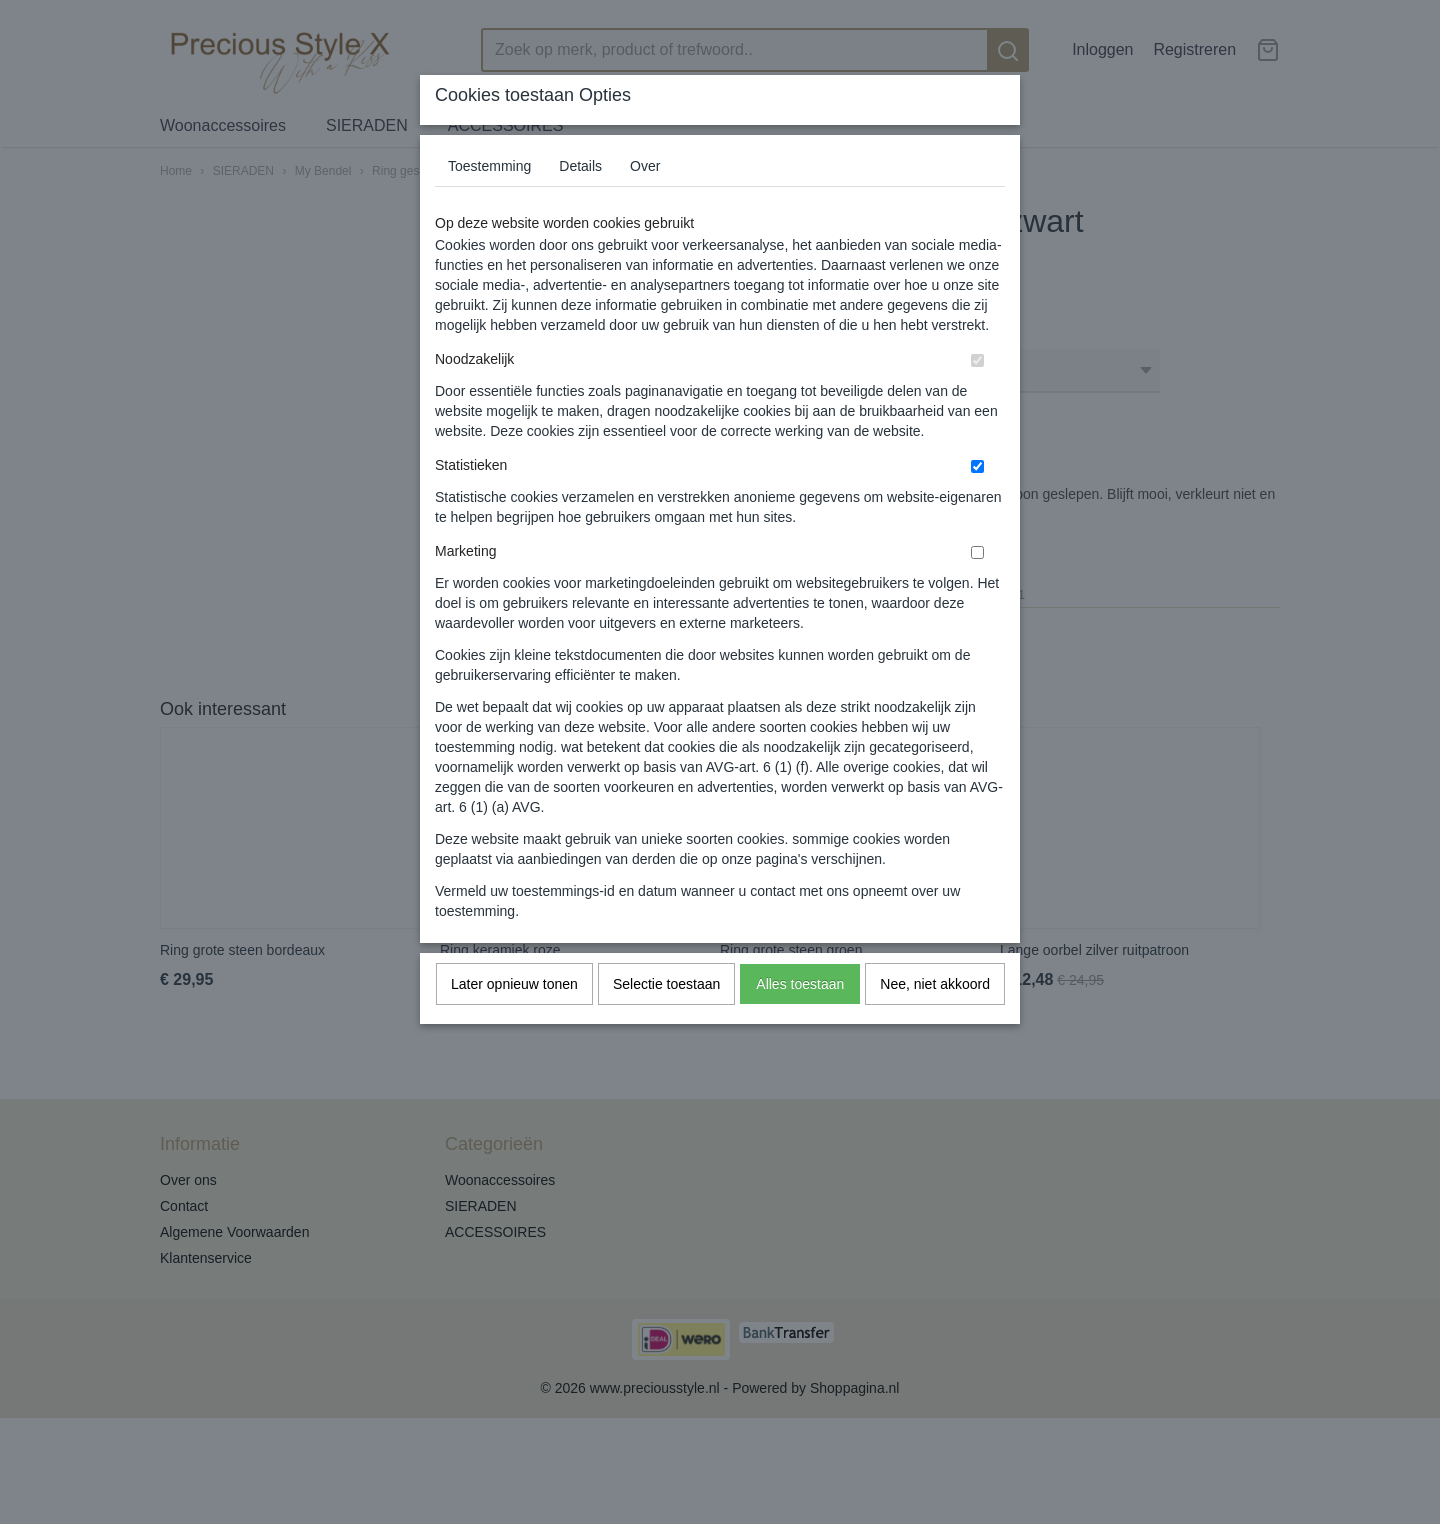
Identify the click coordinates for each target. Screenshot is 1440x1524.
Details (580, 166)
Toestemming (489, 166)
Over (645, 166)
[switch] (977, 360)
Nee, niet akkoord (935, 984)
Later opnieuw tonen (514, 984)
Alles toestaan (800, 984)
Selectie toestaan (666, 984)
